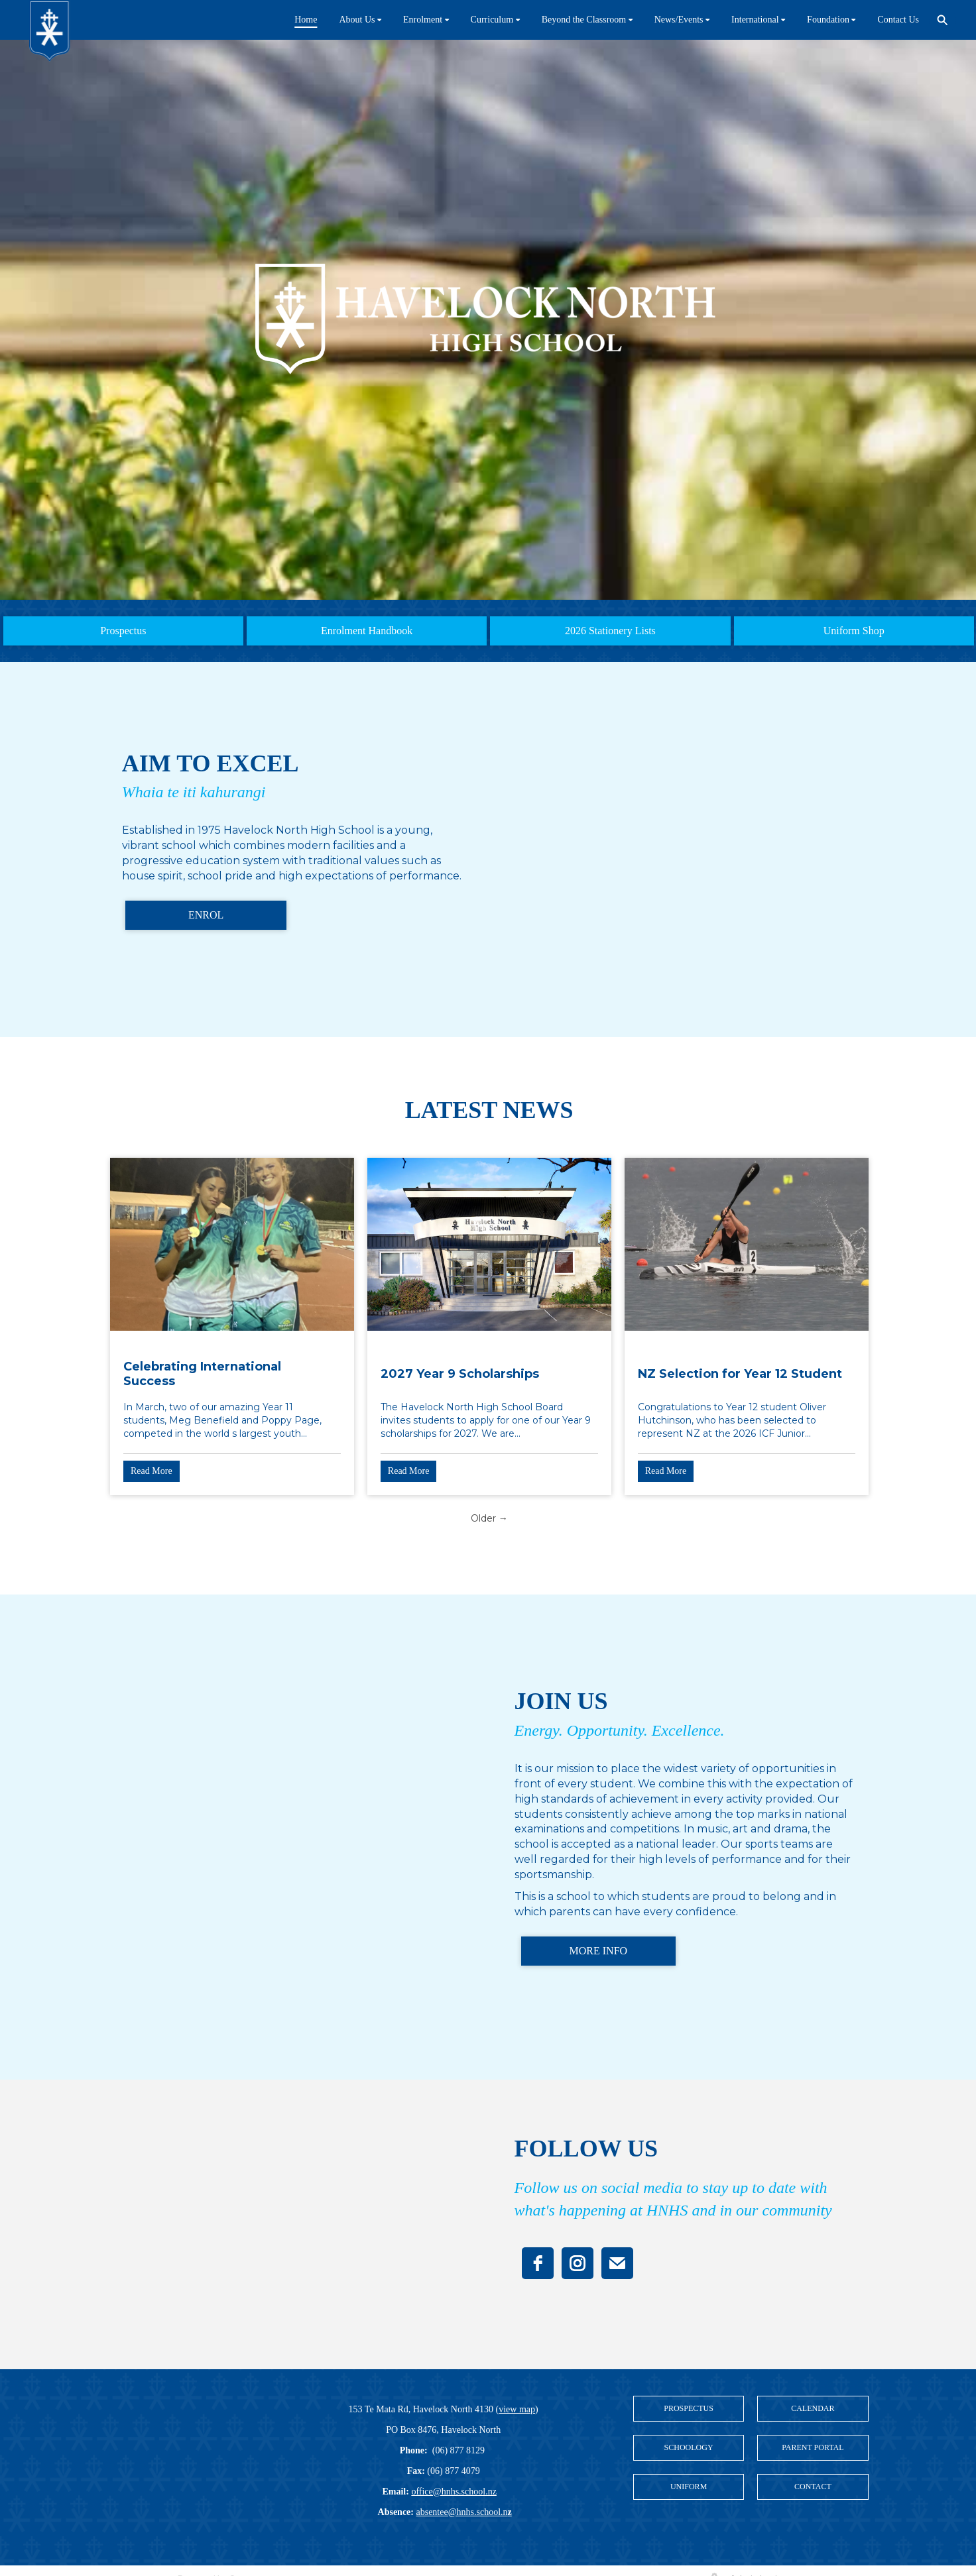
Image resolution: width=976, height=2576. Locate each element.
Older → (489, 1518)
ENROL (205, 915)
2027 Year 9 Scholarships (460, 1374)
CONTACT (812, 2486)
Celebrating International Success (202, 1373)
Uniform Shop (853, 630)
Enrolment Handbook (366, 630)
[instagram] (577, 2263)
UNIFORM (688, 2486)
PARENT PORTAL (812, 2447)
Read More (151, 1471)
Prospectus (123, 630)
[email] (617, 2263)
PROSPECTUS (688, 2408)
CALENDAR (812, 2408)
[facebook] (538, 2263)
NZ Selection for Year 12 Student (740, 1374)
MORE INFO (599, 1950)
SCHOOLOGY (688, 2447)
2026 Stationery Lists (610, 630)
